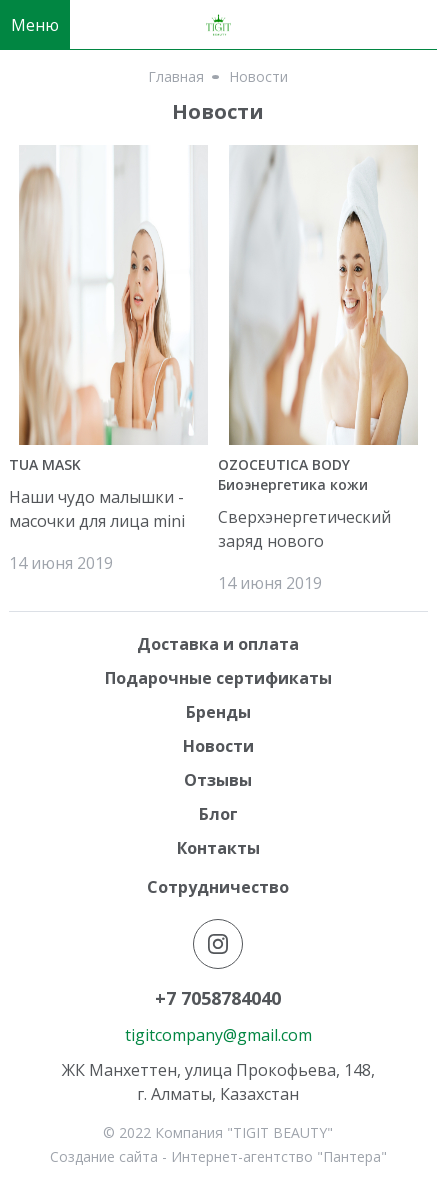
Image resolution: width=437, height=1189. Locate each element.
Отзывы (218, 780)
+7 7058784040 (218, 998)
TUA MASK (45, 464)
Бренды (218, 712)
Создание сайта (104, 1156)
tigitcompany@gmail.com (218, 1035)
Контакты (218, 848)
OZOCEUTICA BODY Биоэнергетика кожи (293, 474)
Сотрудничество (218, 887)
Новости (218, 746)
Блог (218, 814)
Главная (176, 77)
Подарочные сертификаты (218, 678)
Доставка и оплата (218, 644)
